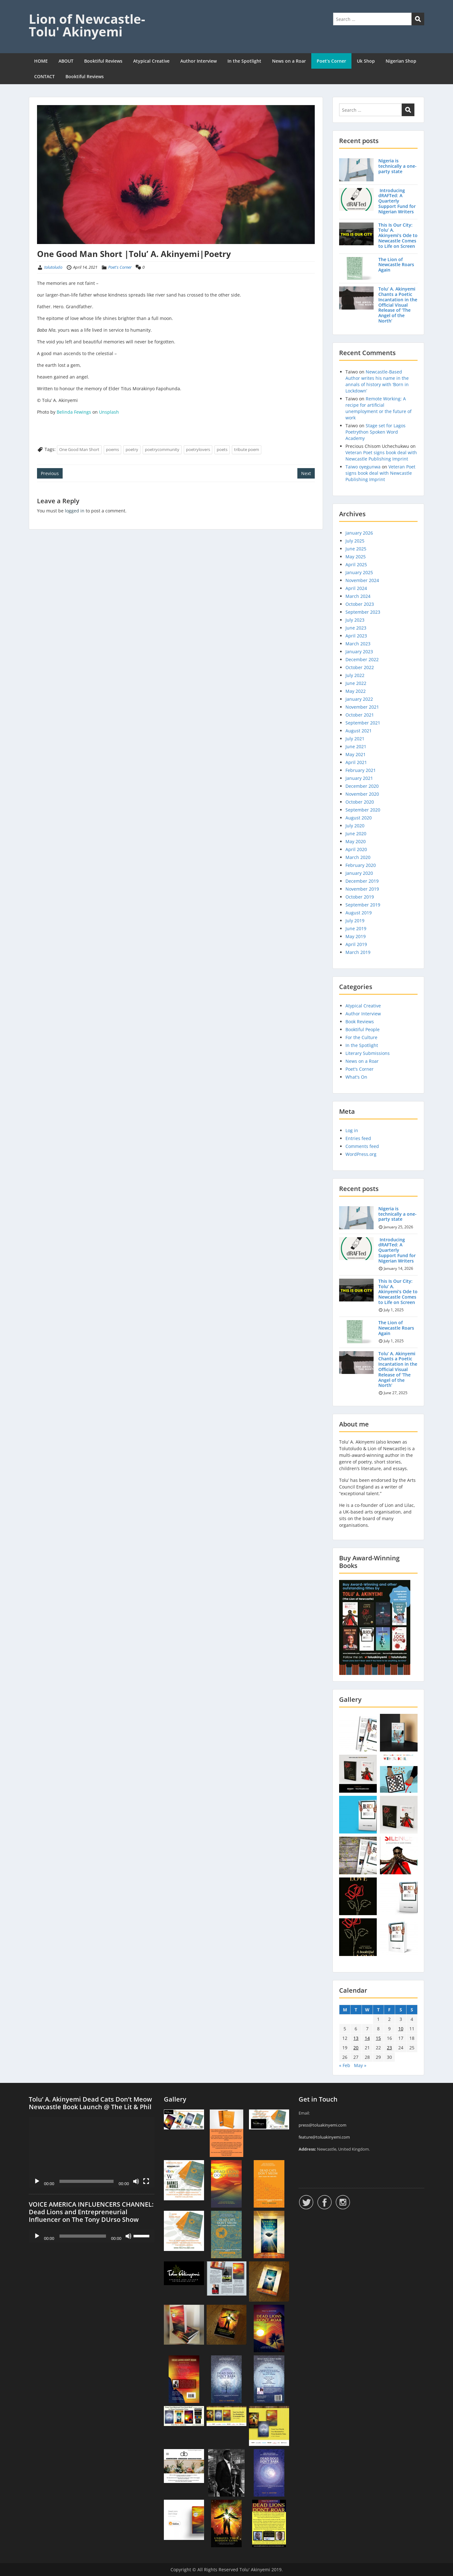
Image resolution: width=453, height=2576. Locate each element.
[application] (91, 2152)
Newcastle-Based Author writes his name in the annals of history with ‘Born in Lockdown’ (377, 381)
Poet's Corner (120, 267)
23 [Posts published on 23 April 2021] (389, 2048)
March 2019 (357, 952)
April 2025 (356, 564)
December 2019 (362, 881)
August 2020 (358, 818)
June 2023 (355, 628)
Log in (351, 1130)
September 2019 (362, 905)
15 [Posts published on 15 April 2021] (378, 2038)
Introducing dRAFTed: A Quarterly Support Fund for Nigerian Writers (397, 201)
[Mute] (136, 2181)
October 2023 (359, 604)
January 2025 (359, 572)
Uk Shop (366, 61)
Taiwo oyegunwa (363, 467)
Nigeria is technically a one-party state (397, 166)
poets (222, 449)
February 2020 (360, 865)
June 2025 (355, 549)
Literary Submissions (367, 1053)
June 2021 (355, 746)
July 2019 (354, 921)
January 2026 (359, 533)
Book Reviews (359, 1021)
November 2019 (362, 889)
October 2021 (359, 715)
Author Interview (198, 61)
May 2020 (355, 841)
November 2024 (362, 580)
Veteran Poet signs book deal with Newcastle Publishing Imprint (381, 455)
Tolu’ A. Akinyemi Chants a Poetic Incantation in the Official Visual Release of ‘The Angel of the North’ (397, 305)
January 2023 (359, 652)
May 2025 (355, 557)
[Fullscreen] (146, 2181)
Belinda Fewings (74, 412)
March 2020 (357, 857)
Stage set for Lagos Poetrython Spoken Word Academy (375, 432)
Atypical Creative (151, 61)
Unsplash (109, 412)
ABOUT (66, 61)
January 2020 (359, 873)
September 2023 (362, 612)
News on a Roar (289, 61)
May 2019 (355, 936)
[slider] (82, 2236)
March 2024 (357, 596)
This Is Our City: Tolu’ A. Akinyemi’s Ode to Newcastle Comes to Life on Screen (398, 235)
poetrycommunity (162, 449)
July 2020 (354, 826)
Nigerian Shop (401, 61)
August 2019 (358, 913)
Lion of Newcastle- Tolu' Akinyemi (87, 25)
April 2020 (356, 849)
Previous (50, 473)
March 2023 (357, 644)
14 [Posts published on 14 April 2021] (367, 2038)
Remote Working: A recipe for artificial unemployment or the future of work (378, 408)
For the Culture (361, 1037)
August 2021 (358, 731)
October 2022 (359, 667)
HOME (41, 61)
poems (112, 449)
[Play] (37, 2181)
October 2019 (359, 897)
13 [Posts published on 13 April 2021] (355, 2038)
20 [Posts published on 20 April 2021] (355, 2048)
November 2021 (362, 707)
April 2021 (356, 762)
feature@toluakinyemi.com (324, 2137)
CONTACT (44, 76)
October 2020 (359, 802)
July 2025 (354, 541)
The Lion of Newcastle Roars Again (396, 264)
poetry (132, 449)
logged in (74, 511)
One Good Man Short (79, 449)
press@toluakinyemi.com (322, 2125)
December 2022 (362, 659)
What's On (356, 1077)
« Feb (344, 2065)
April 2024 (356, 588)
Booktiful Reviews (103, 61)
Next (306, 473)
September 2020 (362, 810)
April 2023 (356, 636)
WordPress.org (360, 1154)
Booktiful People (362, 1029)
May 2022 (355, 691)
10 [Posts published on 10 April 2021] (400, 2029)
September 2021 (362, 723)
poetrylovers (198, 449)
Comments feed (362, 1146)
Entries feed (358, 1138)
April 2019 (356, 944)
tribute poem (246, 449)
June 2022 (355, 683)
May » (360, 2065)
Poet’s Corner (331, 61)
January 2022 (359, 699)
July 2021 (354, 739)
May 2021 (355, 754)
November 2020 (362, 794)
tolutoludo (53, 267)
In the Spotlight (244, 61)
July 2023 (354, 620)
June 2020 (355, 833)
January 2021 (359, 778)
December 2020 (362, 786)
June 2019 (355, 928)
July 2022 (354, 675)
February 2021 (360, 770)
